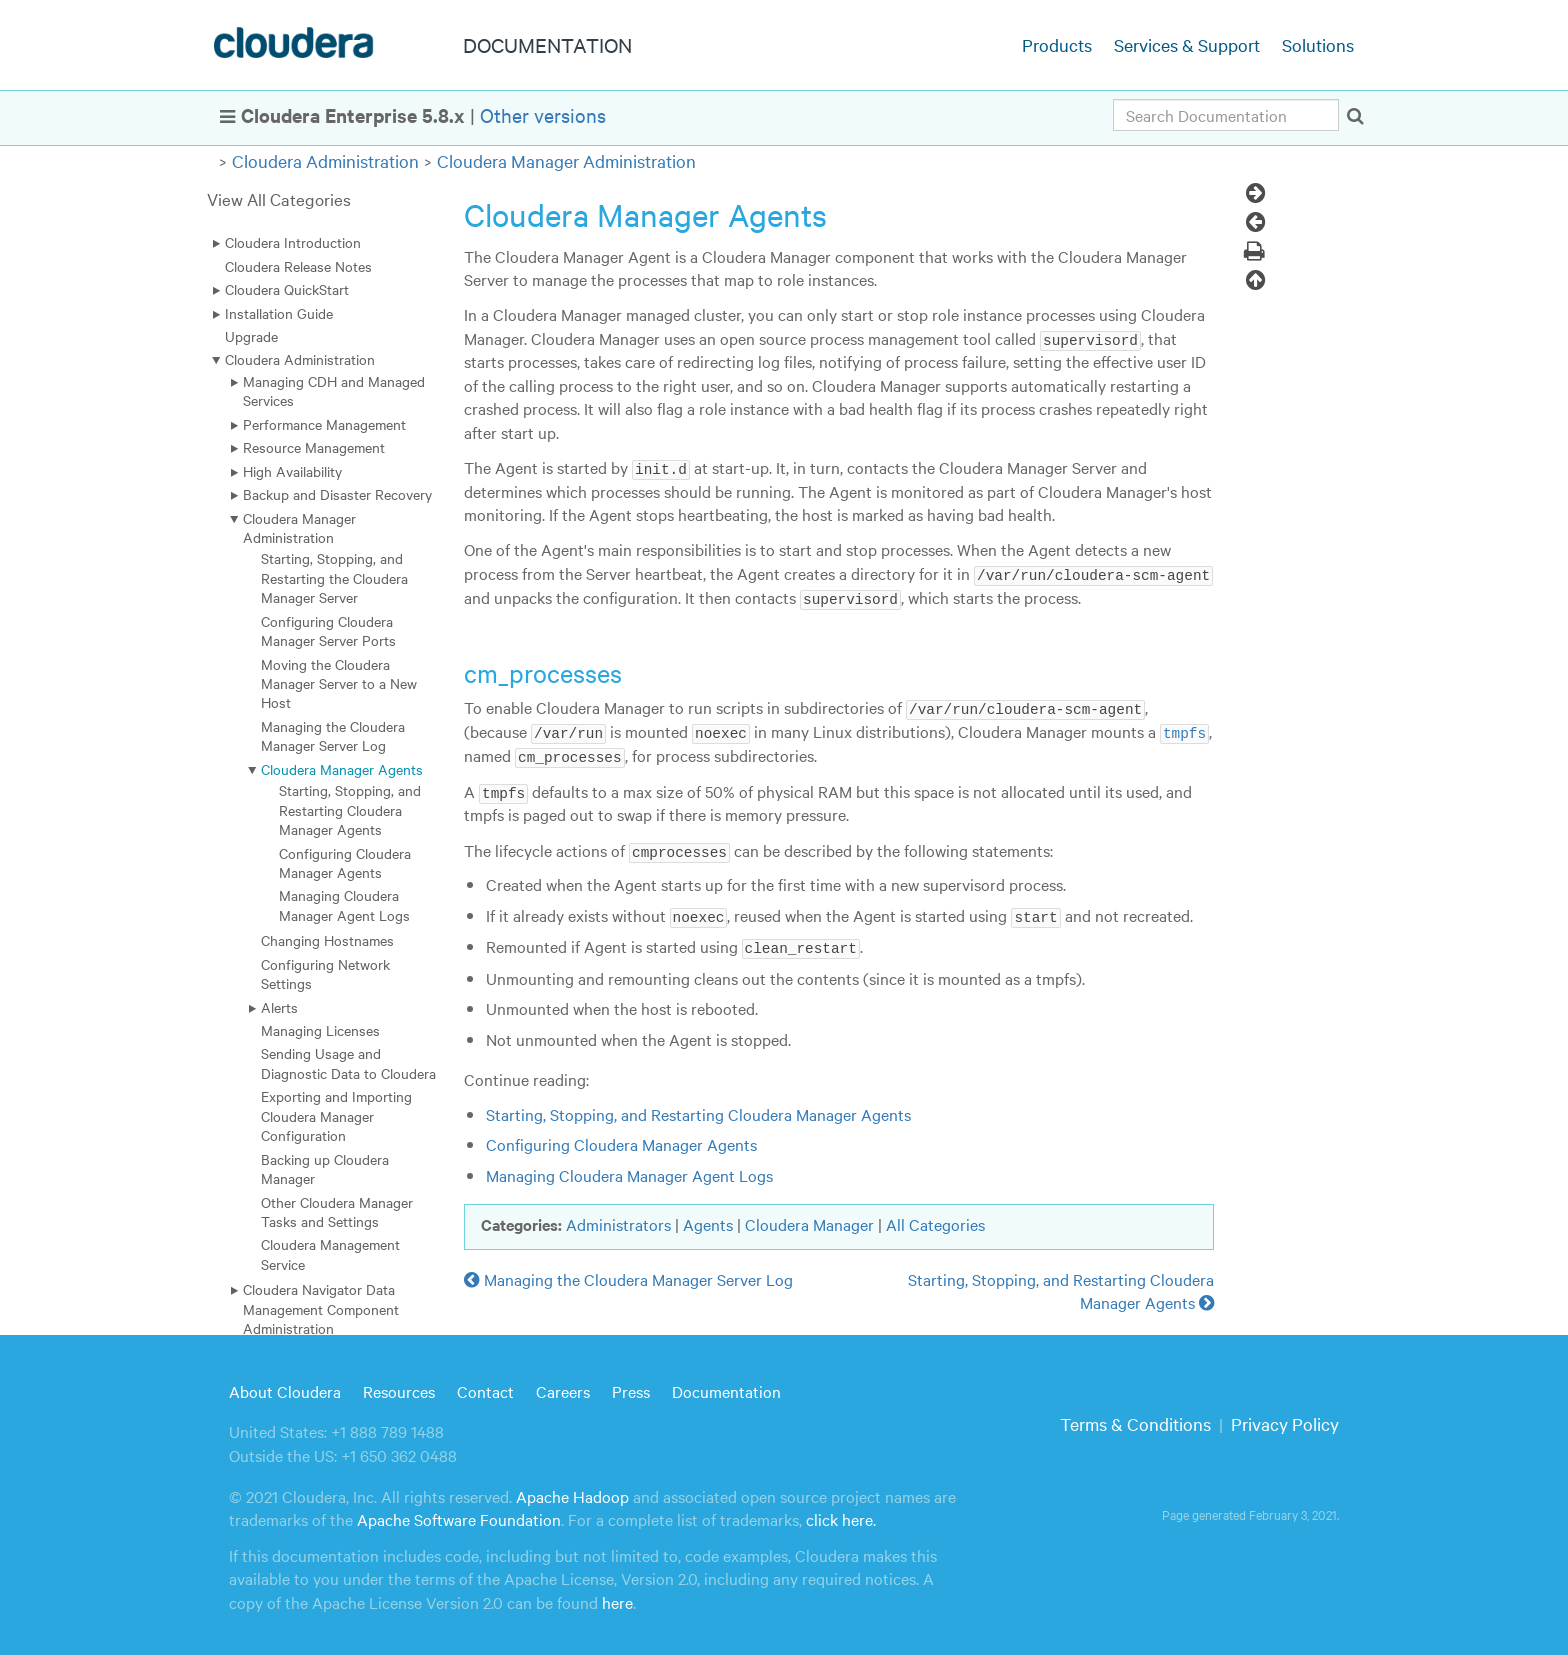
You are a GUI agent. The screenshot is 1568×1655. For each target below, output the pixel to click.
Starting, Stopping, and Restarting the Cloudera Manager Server (334, 577)
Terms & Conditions (1135, 1419)
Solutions (1318, 44)
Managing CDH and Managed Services (334, 390)
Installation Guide (279, 313)
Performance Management (324, 424)
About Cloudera (285, 1386)
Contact (485, 1386)
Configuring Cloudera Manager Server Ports (328, 630)
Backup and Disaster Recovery (337, 494)
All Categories (935, 1220)
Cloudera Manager (809, 1220)
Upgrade (251, 336)
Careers (563, 1386)
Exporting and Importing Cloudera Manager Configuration (336, 1115)
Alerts (279, 1007)
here (617, 1597)
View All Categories (279, 198)
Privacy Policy (1285, 1419)
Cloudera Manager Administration (566, 160)
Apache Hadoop (572, 1492)
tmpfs (1184, 730)
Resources (399, 1386)
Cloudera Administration (325, 160)
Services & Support (1187, 44)
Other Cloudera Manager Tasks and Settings (337, 1211)
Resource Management (314, 447)
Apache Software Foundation (459, 1515)
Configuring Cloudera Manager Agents (345, 862)
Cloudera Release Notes (298, 266)
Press (631, 1386)
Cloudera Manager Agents (342, 769)
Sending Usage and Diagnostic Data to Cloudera (348, 1062)
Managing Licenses (320, 1030)
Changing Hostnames (327, 940)
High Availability (292, 471)
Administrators (618, 1220)
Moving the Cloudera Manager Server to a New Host (339, 683)
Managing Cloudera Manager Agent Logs (344, 904)
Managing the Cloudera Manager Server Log (333, 735)
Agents (708, 1220)
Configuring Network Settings (325, 973)
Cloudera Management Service (330, 1253)
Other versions (543, 114)
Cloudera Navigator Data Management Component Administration (321, 1308)
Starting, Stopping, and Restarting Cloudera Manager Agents (350, 809)
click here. (841, 1515)
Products (1057, 44)
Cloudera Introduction (293, 242)
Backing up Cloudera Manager (325, 1168)
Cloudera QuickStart (287, 289)
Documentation (726, 1386)
